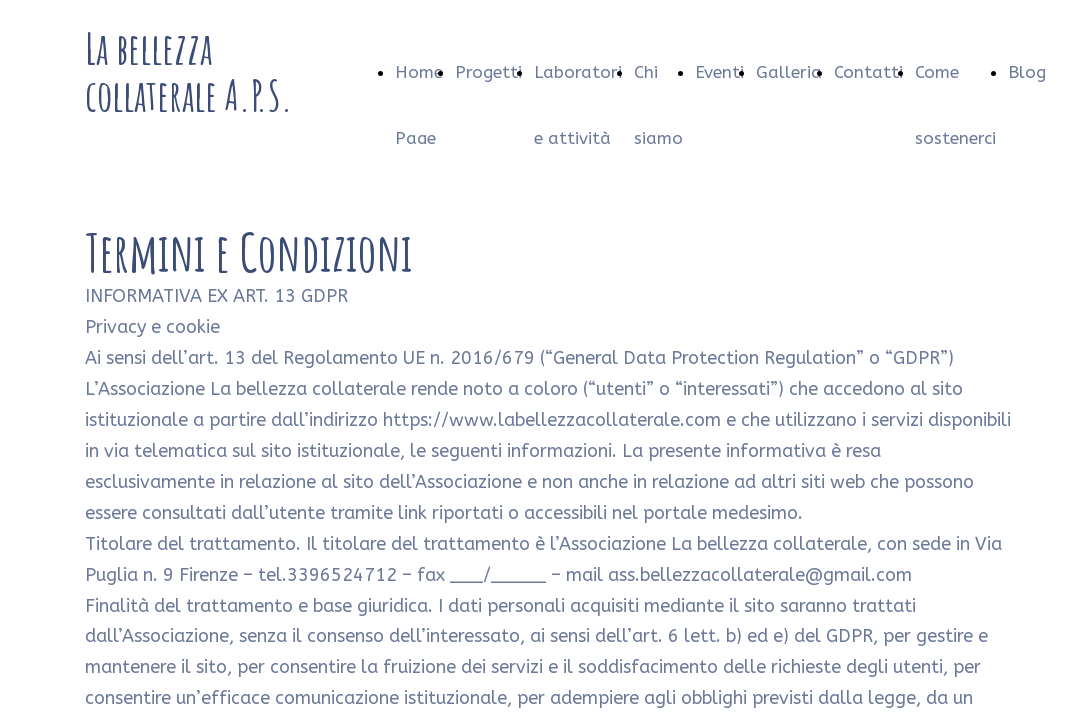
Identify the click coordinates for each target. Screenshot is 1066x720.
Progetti (488, 72)
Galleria (789, 72)
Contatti (868, 72)
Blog (1027, 72)
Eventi (719, 72)
